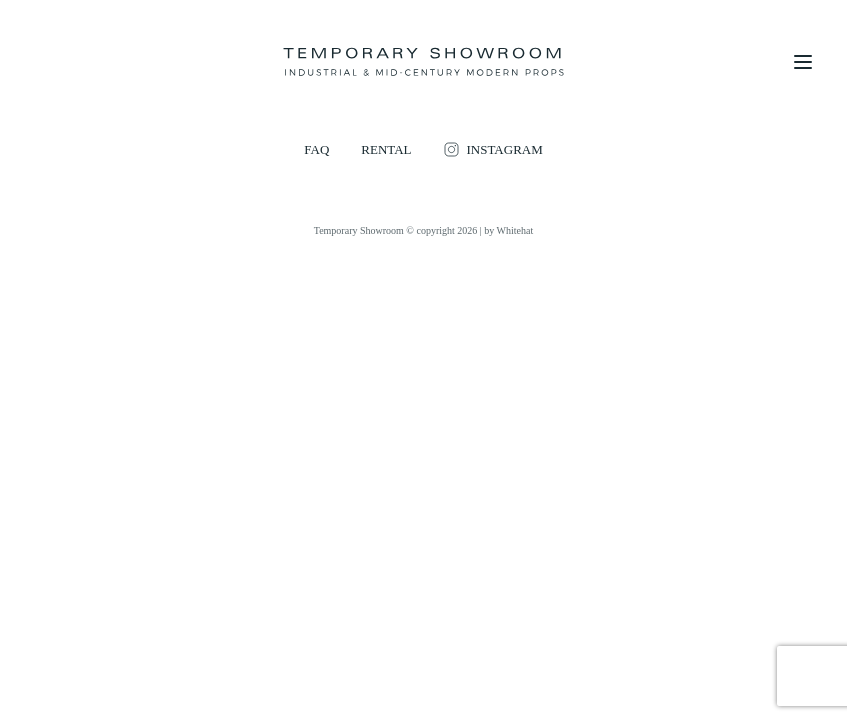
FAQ (316, 149)
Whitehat (515, 230)
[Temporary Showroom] (423, 62)
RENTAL (386, 149)
